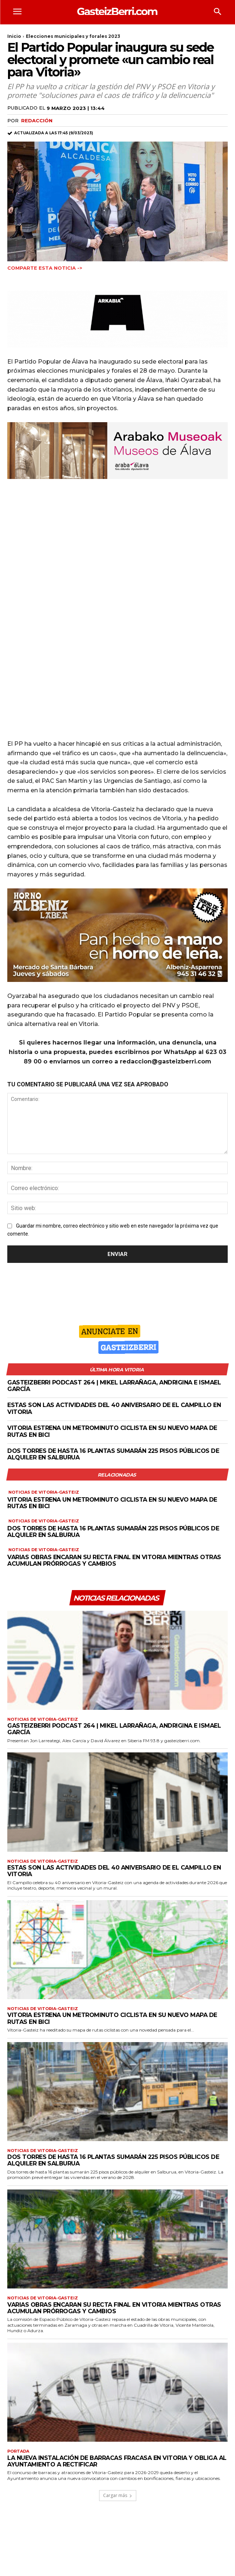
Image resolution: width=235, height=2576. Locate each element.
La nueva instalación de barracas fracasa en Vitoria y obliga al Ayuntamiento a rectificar (117, 2461)
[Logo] (117, 11)
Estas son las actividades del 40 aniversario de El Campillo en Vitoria (114, 1871)
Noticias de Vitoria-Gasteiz (43, 1492)
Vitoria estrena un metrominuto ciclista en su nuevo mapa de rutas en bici (112, 1431)
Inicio (14, 36)
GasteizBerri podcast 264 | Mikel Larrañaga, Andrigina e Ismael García (114, 1385)
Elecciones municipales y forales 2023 (73, 36)
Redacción (36, 120)
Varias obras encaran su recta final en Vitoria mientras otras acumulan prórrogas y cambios (114, 1560)
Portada (18, 2451)
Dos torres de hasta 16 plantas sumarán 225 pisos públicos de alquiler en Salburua (113, 1454)
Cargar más (117, 2495)
